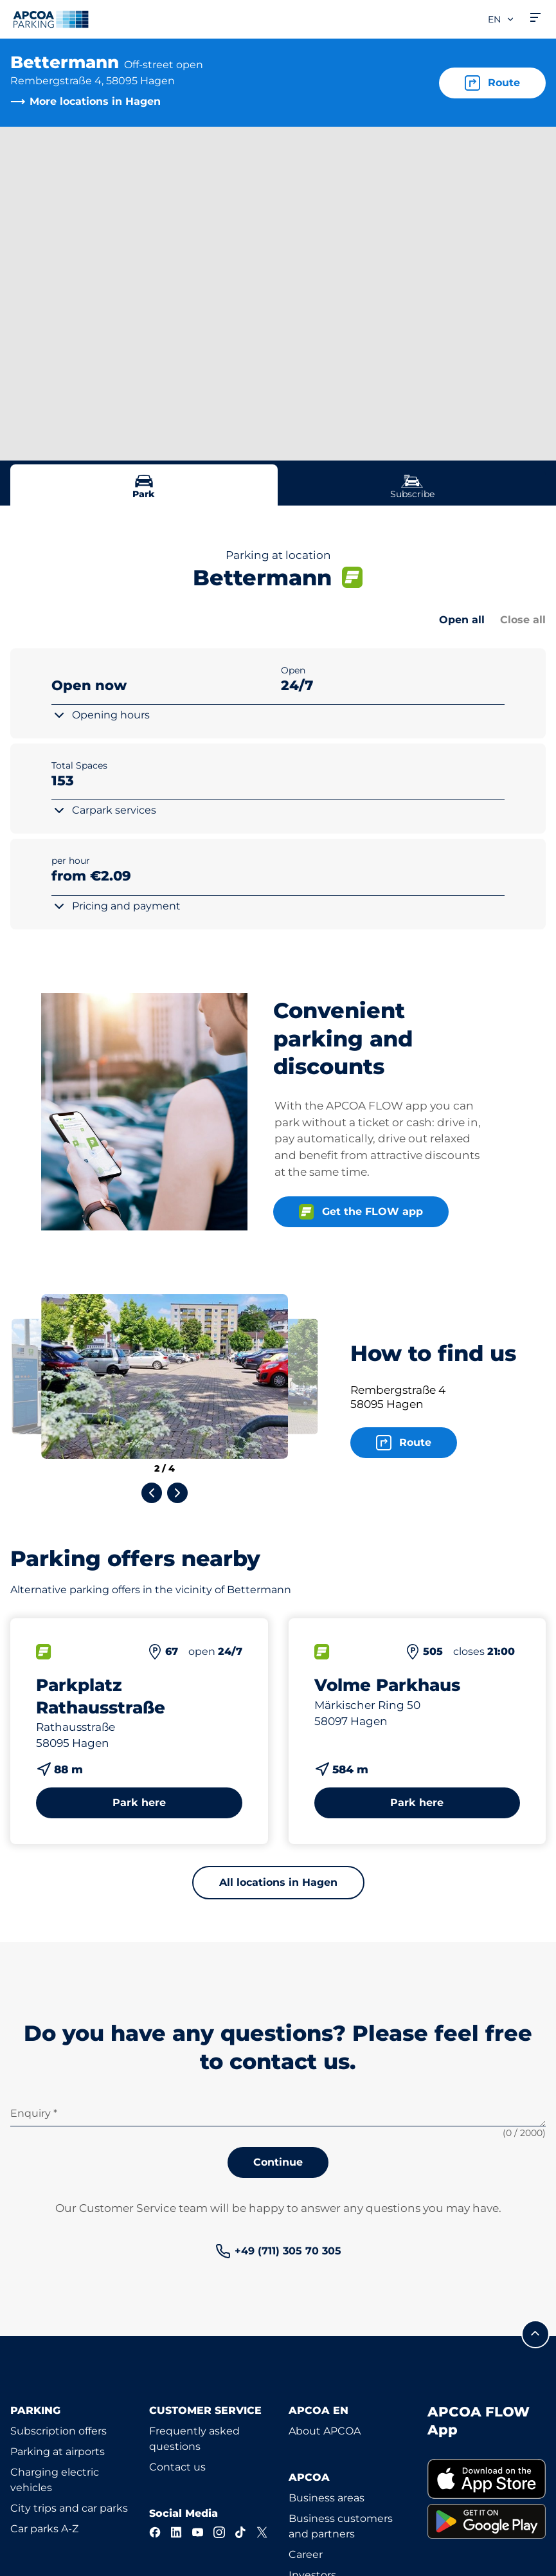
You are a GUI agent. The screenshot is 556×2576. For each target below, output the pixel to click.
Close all (523, 620)
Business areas (326, 2498)
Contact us (177, 2467)
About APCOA (325, 2431)
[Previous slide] (151, 1493)
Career (306, 2554)
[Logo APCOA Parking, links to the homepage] (51, 19)
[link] (278, 2251)
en (501, 19)
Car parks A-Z (44, 2529)
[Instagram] (218, 2531)
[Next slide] (177, 1493)
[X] (261, 2531)
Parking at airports (57, 2451)
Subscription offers (58, 2431)
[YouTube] (197, 2531)
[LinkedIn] (176, 2531)
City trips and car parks (69, 2508)
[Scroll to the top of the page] (535, 2334)
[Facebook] (154, 2531)
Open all (462, 620)
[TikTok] (240, 2531)
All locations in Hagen (278, 1882)
